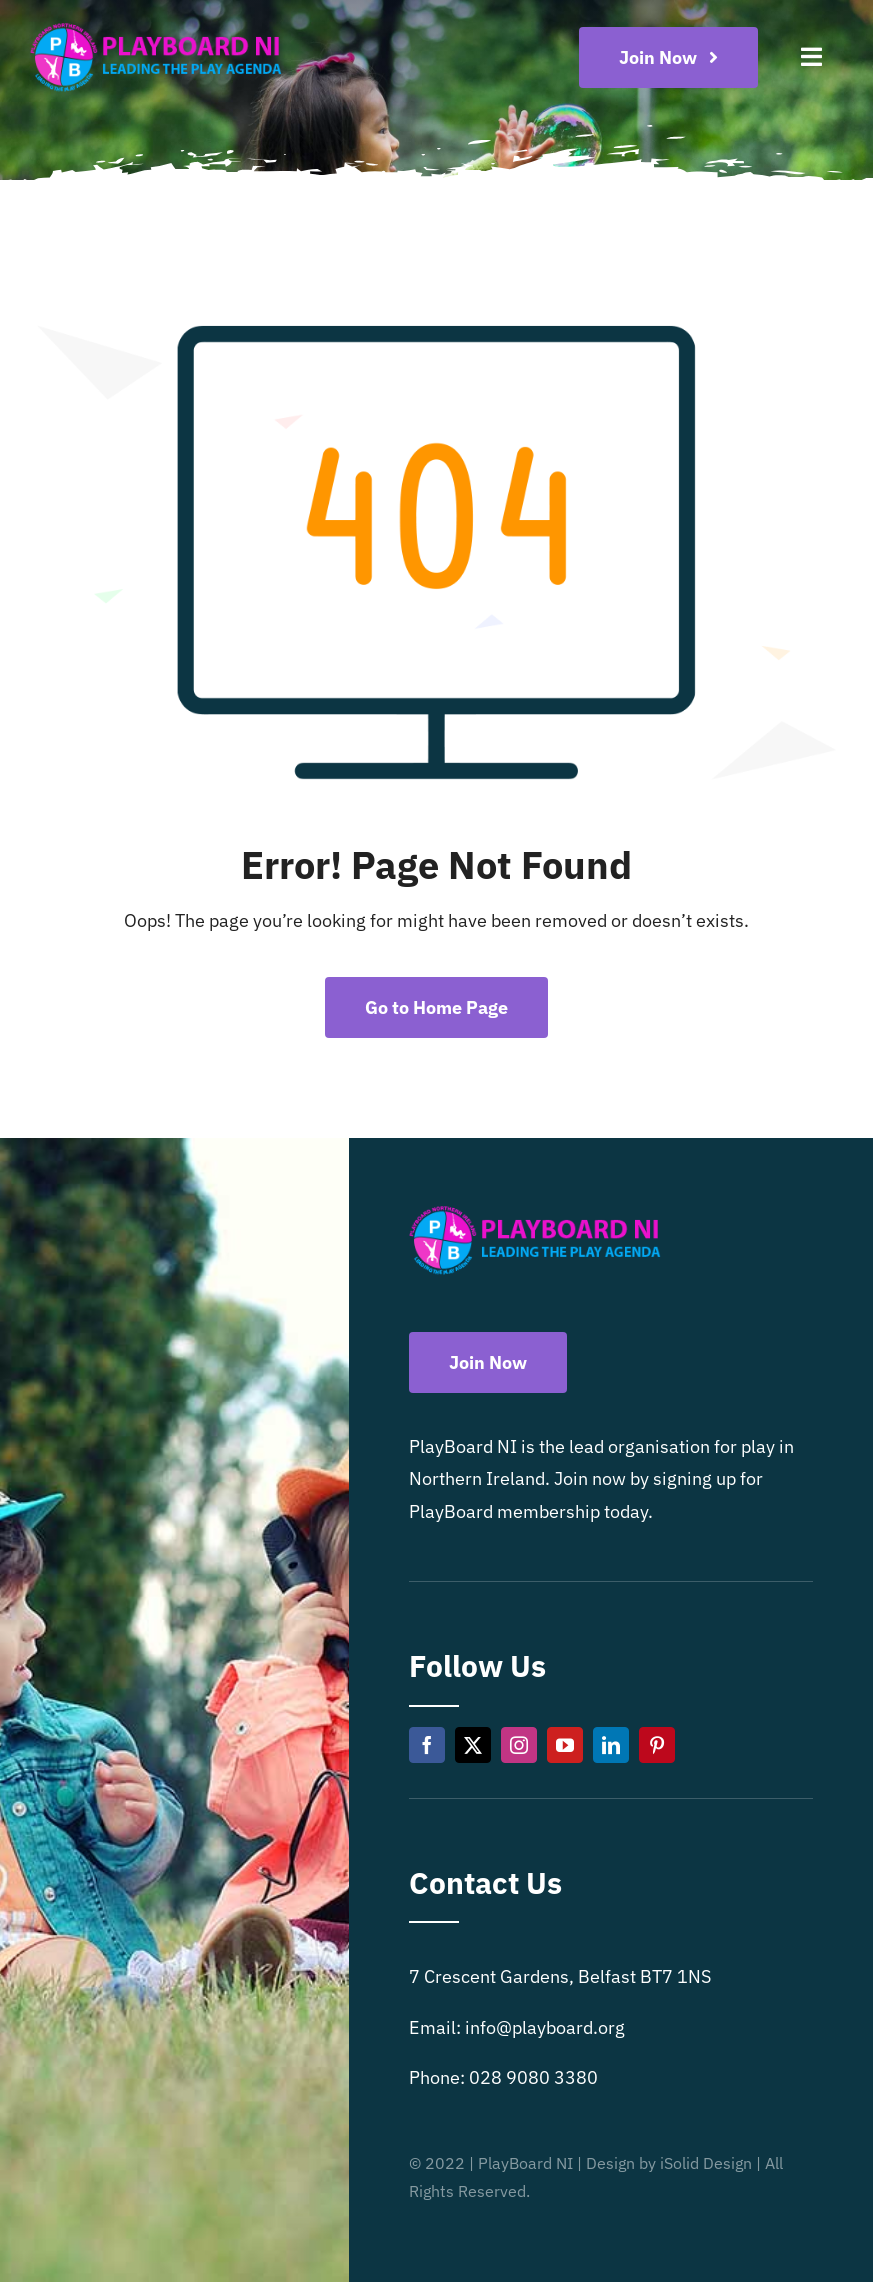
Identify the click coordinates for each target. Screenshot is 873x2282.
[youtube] (565, 1745)
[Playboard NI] (156, 23)
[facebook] (427, 1745)
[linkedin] (611, 1745)
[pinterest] (657, 1745)
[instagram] (519, 1745)
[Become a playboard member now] (669, 57)
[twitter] (473, 1745)
